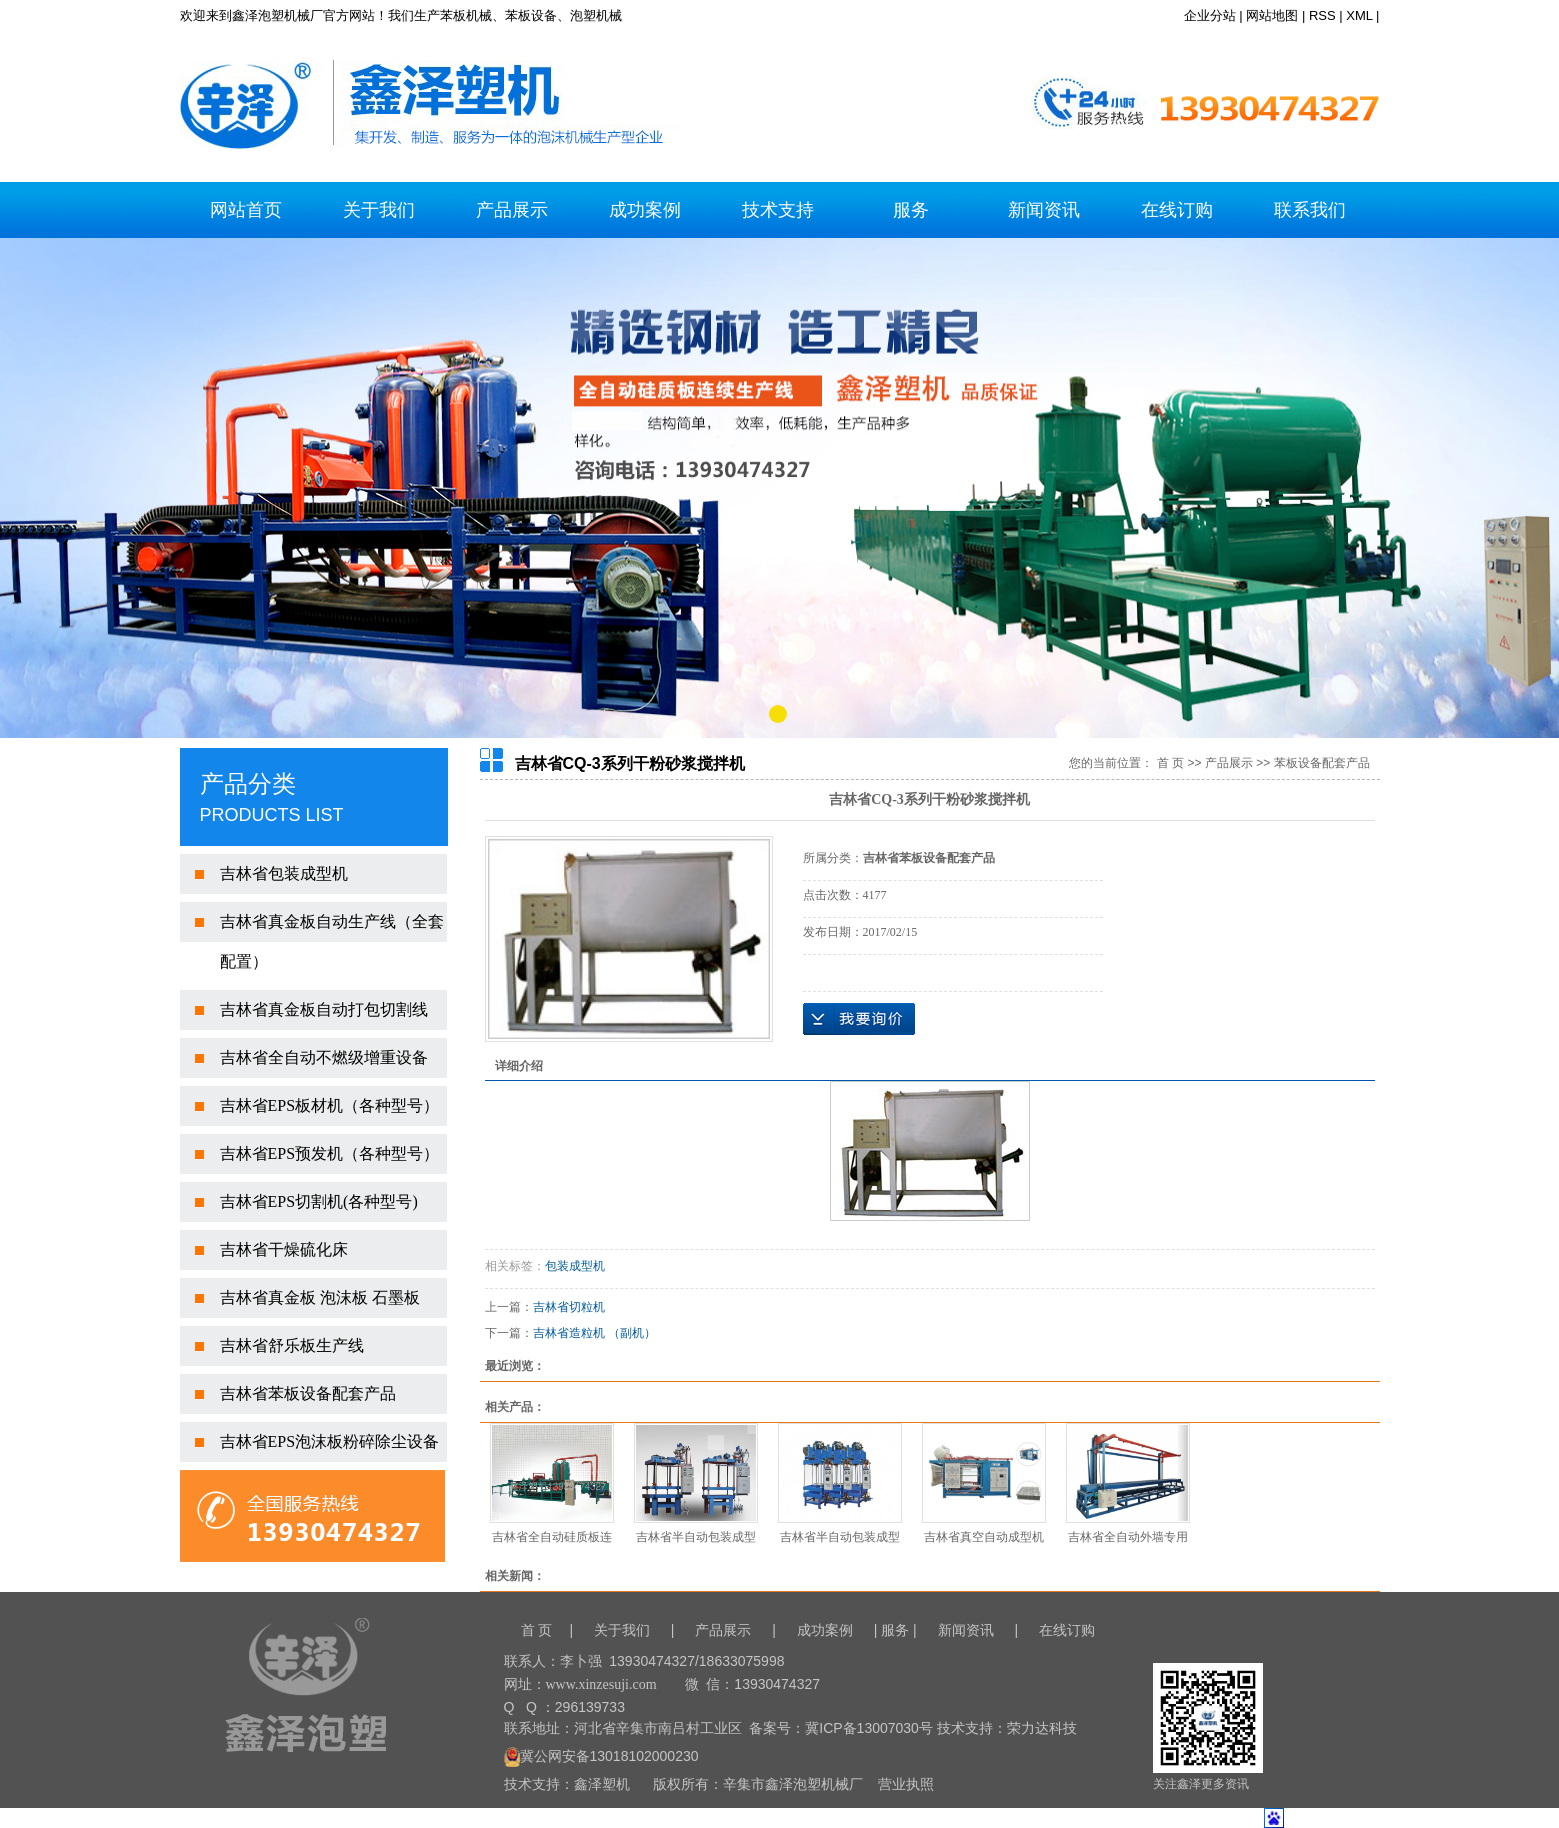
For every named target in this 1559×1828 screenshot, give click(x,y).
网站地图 (1272, 15)
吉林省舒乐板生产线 (292, 1345)
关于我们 (379, 210)
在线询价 (859, 1019)
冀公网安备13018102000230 (601, 1756)
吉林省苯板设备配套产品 (308, 1393)
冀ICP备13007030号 (869, 1728)
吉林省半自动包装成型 (696, 1537)
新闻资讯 (1044, 210)
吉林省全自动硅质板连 (552, 1537)
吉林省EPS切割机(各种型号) (319, 1201)
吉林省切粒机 (569, 1307)
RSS (1322, 15)
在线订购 (1177, 210)
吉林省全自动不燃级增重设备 (324, 1057)
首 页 (1170, 763)
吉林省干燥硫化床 (284, 1249)
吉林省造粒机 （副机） (594, 1333)
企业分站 (1210, 15)
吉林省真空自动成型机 (984, 1537)
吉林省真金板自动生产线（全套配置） (332, 941)
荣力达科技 (1042, 1728)
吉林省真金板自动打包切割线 (324, 1009)
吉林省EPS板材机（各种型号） (330, 1105)
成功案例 (645, 210)
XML (1359, 15)
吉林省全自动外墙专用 (1128, 1537)
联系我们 (1310, 210)
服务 (911, 210)
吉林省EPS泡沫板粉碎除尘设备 (330, 1441)
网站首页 (246, 210)
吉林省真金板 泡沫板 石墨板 (320, 1297)
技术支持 (778, 210)
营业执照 (906, 1784)
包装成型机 (575, 1266)
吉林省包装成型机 (284, 873)
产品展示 (512, 210)
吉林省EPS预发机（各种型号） (330, 1153)
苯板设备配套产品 (1322, 763)
